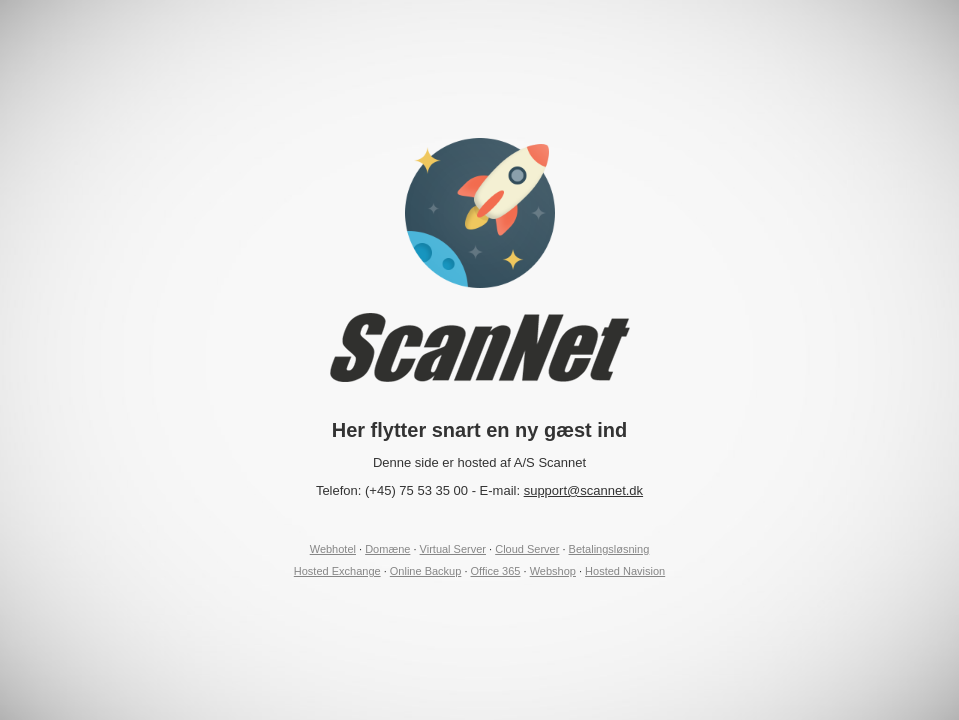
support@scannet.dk (583, 490)
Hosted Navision (625, 571)
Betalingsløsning (609, 549)
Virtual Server (453, 549)
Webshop (553, 571)
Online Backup (426, 571)
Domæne (387, 549)
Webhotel (333, 549)
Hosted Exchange (337, 571)
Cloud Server (527, 549)
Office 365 (496, 571)
